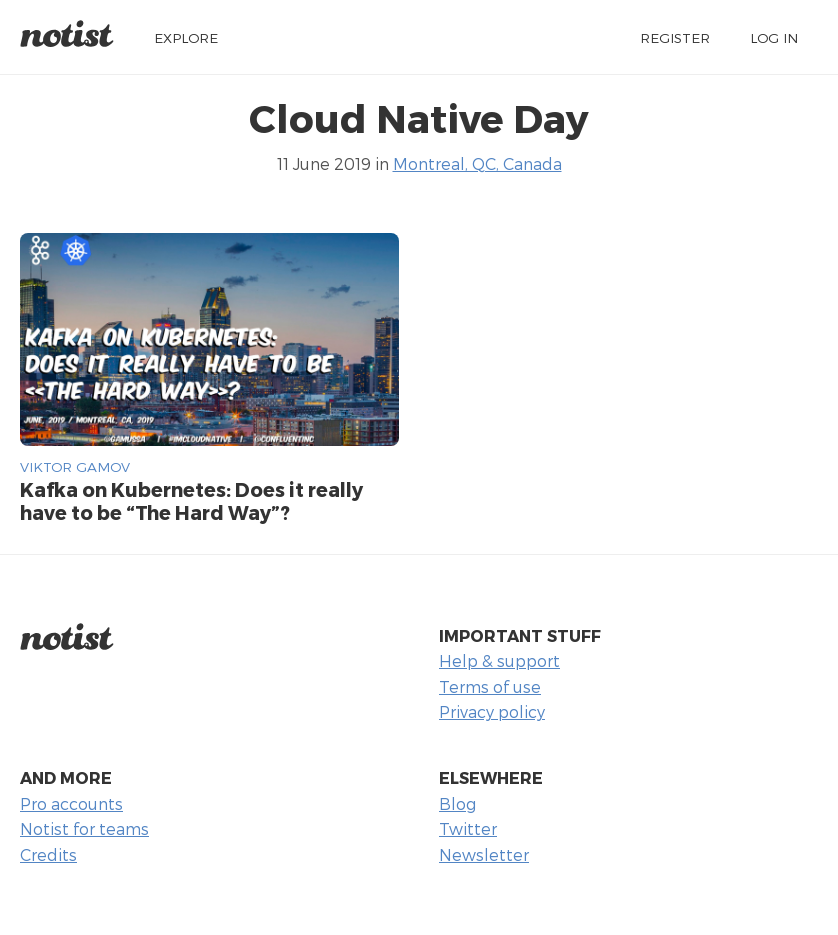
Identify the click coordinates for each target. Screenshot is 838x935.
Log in (774, 37)
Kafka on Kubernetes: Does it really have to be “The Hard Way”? (191, 501)
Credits (48, 854)
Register (675, 37)
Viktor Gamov (75, 466)
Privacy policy (492, 711)
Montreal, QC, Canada (477, 163)
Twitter (468, 828)
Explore (186, 37)
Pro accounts (71, 803)
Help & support (499, 660)
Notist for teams (84, 828)
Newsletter (484, 854)
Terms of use (490, 686)
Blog (457, 803)
